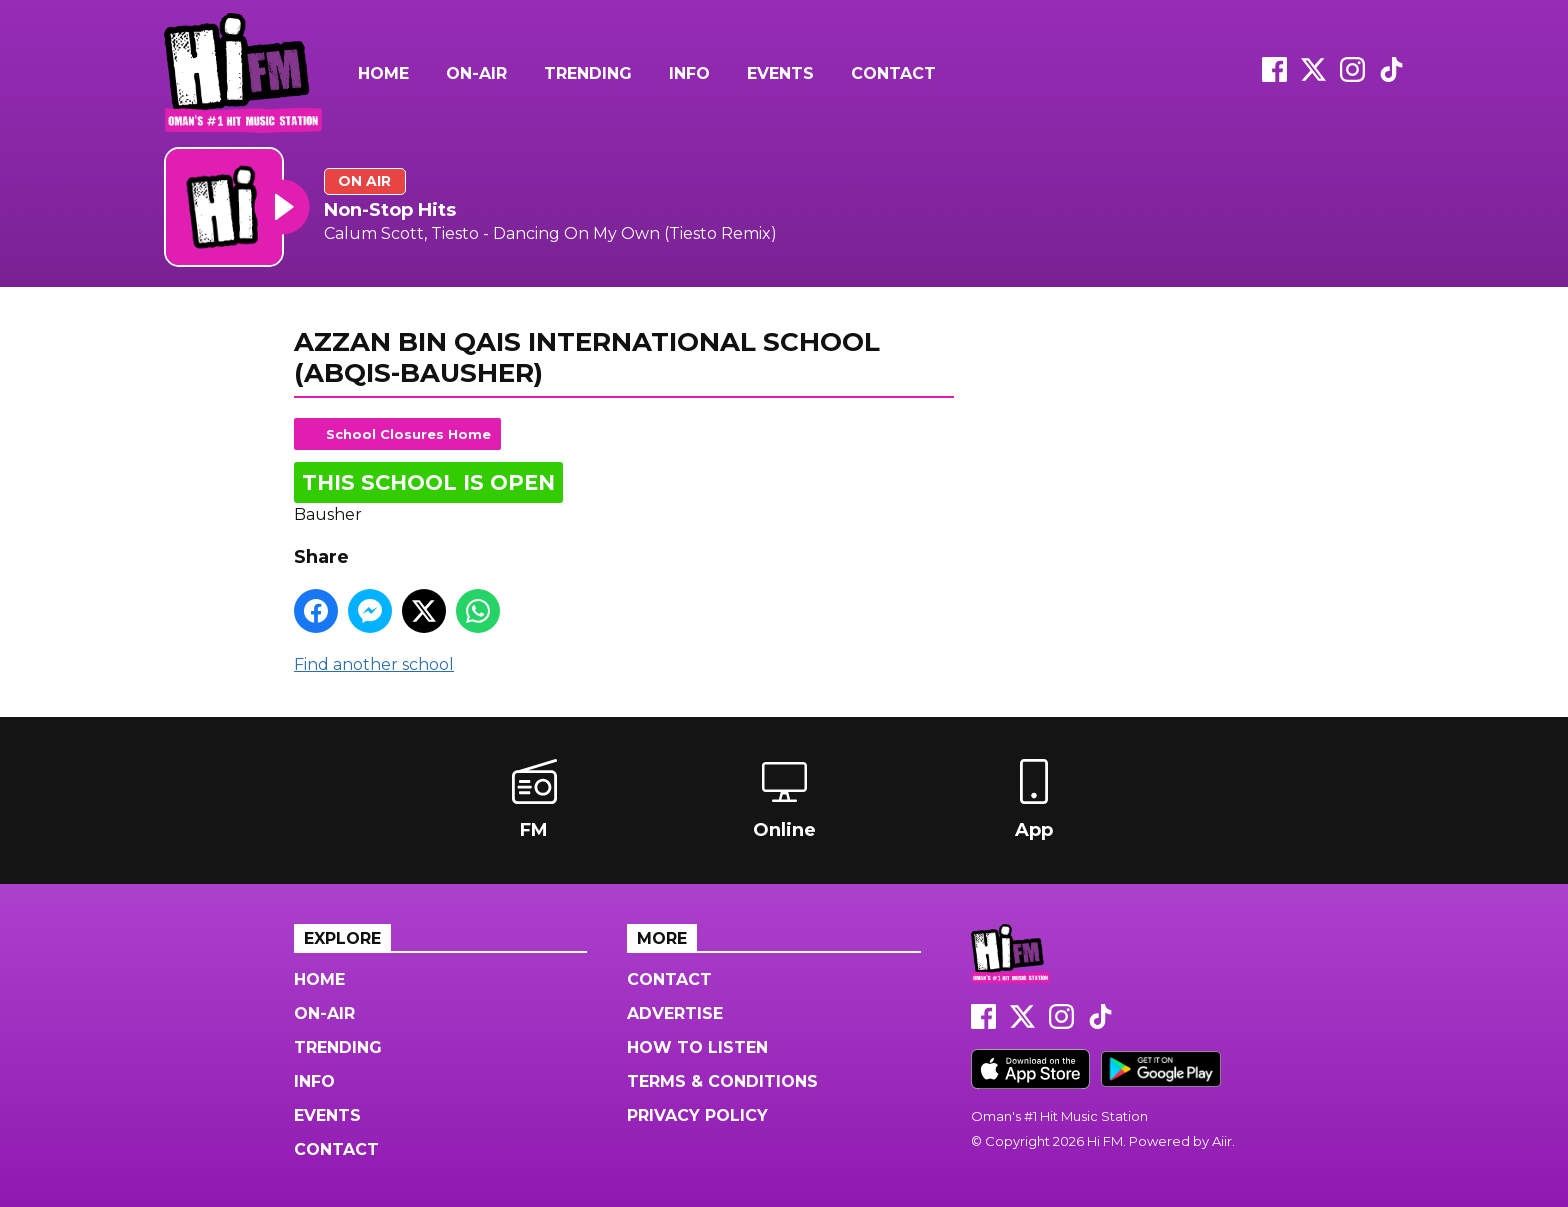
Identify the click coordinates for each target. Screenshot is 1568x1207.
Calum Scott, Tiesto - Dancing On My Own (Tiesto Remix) (550, 233)
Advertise (675, 1013)
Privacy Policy (697, 1115)
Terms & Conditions (722, 1081)
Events (780, 73)
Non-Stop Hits (390, 210)
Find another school (374, 664)
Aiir (1222, 1141)
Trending (588, 73)
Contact (893, 73)
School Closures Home (408, 434)
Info (689, 73)
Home (383, 73)
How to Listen (697, 1047)
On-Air (476, 73)
